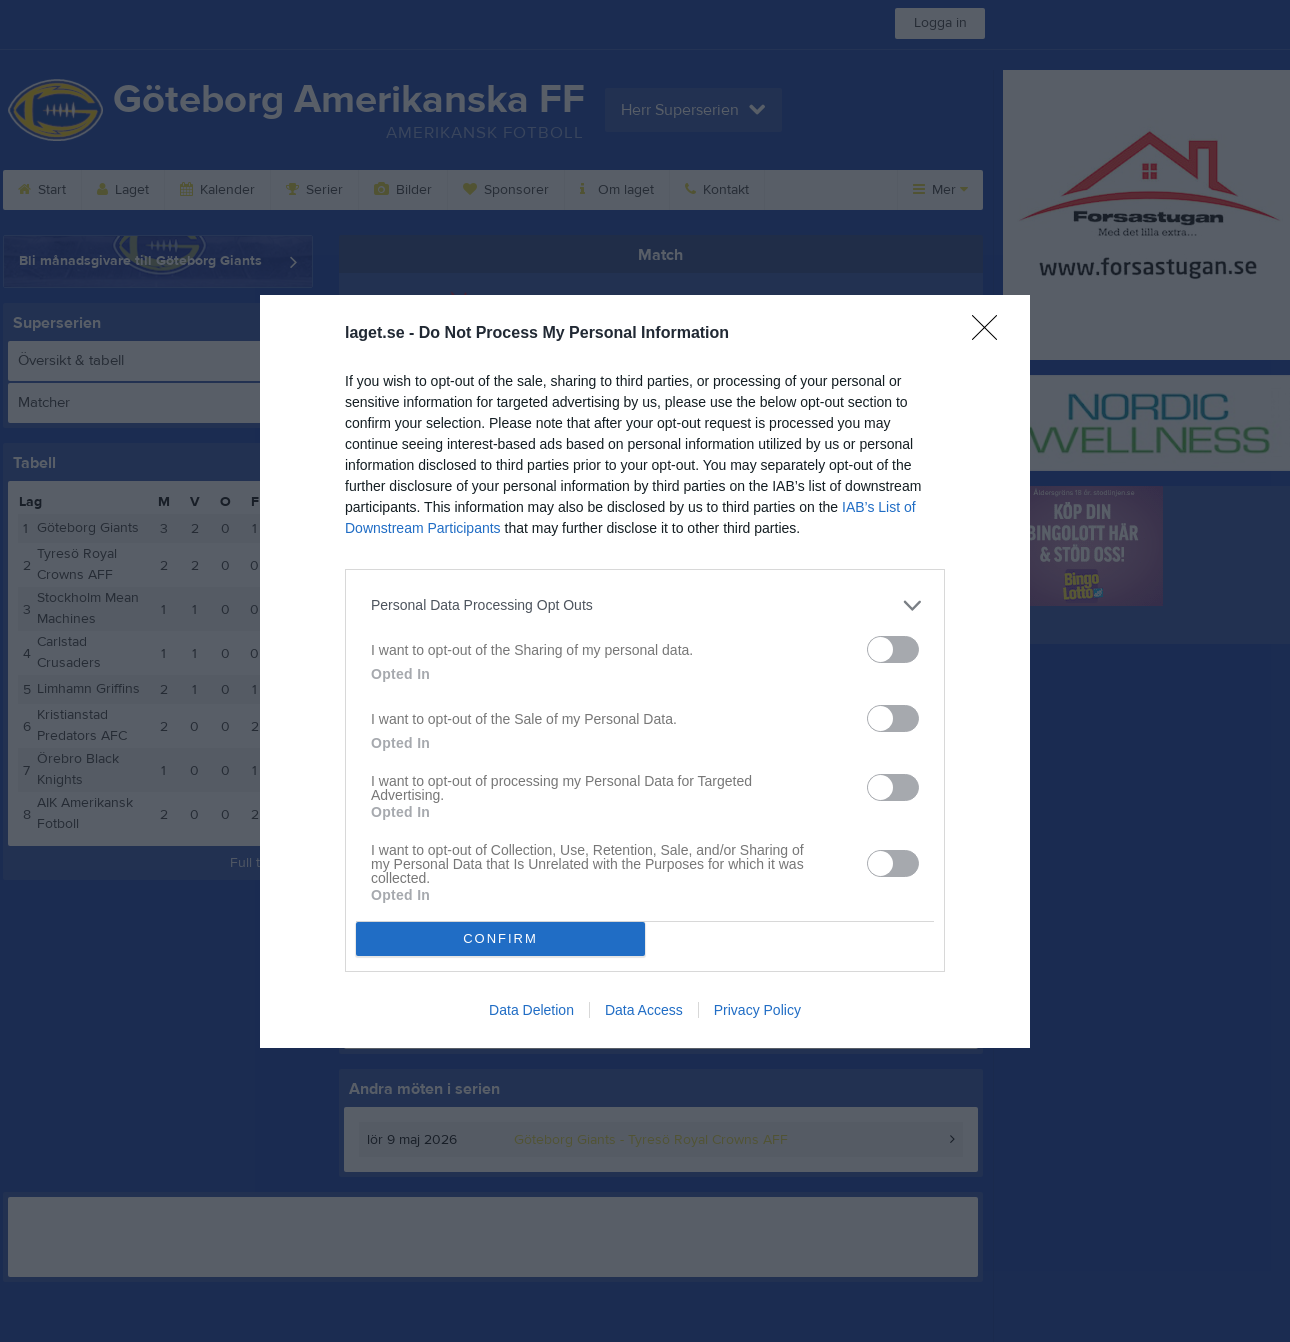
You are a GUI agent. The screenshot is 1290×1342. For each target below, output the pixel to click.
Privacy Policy (757, 1010)
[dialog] (645, 671)
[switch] (893, 649)
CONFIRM (500, 938)
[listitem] (645, 605)
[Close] (991, 334)
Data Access (644, 1010)
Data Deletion (531, 1010)
